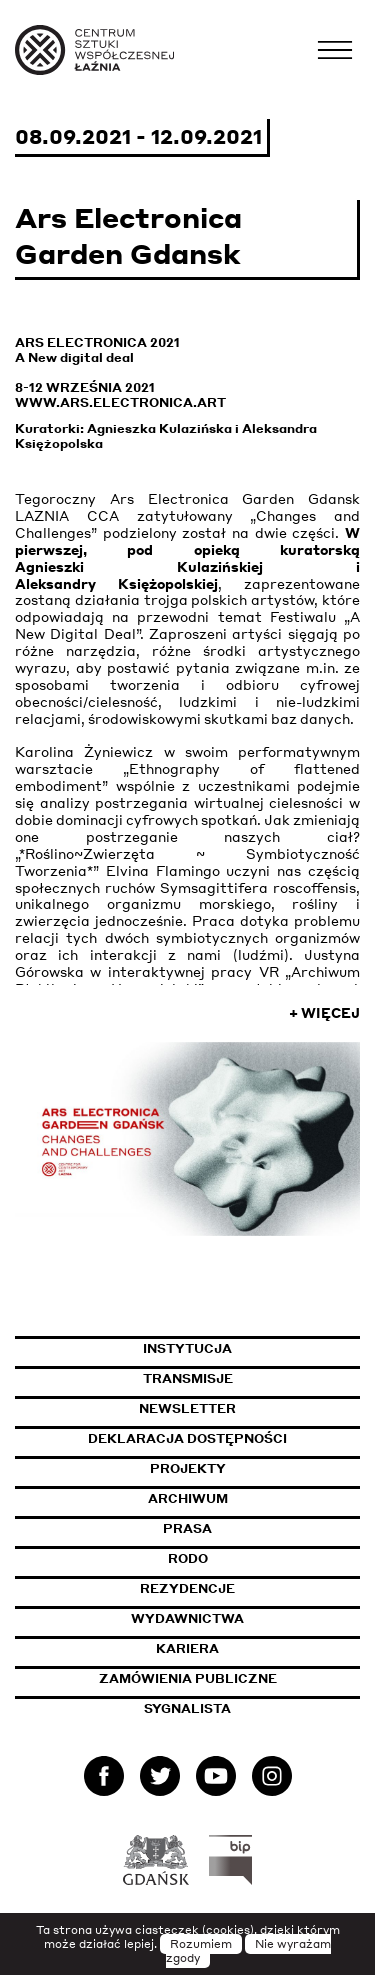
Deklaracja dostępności (187, 1438)
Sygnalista (187, 1708)
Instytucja (187, 1348)
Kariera (187, 1648)
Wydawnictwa (187, 1618)
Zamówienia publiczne (230, 1678)
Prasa (187, 1528)
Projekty (188, 1468)
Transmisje (252, 1378)
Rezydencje (187, 1588)
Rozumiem (201, 1944)
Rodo (188, 1558)
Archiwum (188, 1498)
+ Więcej (324, 1013)
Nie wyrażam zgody (249, 1951)
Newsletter (187, 1408)
